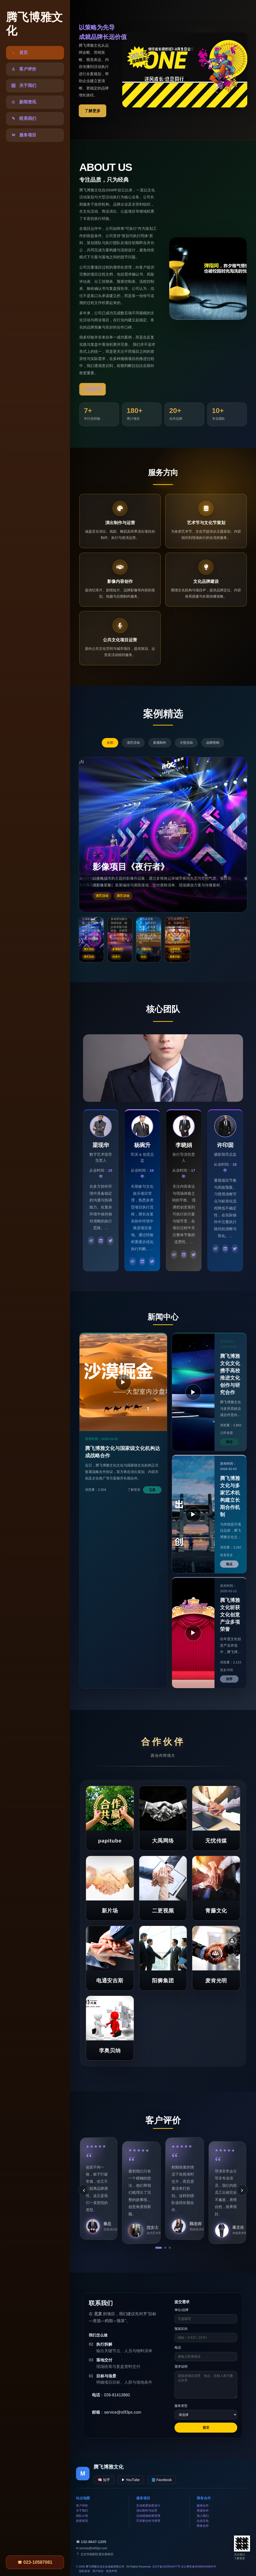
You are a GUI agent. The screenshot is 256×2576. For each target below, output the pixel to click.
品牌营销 (212, 742)
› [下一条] (242, 2190)
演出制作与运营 (146, 2510)
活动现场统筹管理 (148, 2516)
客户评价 (82, 2505)
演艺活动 (133, 742)
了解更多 (92, 111)
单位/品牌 (181, 2310)
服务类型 (181, 2406)
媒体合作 (203, 2505)
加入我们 (203, 2516)
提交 (206, 2427)
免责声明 (111, 2571)
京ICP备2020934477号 (166, 2566)
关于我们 (82, 2510)
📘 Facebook (161, 2480)
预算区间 (181, 2329)
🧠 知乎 (104, 2480)
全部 (110, 742)
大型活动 (186, 742)
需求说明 (181, 2366)
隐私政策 (84, 2571)
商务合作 (203, 2526)
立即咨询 (92, 389)
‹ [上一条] (84, 2190)
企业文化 (203, 2521)
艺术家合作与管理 (148, 2521)
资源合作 (203, 2510)
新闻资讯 (82, 2521)
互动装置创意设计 (148, 2505)
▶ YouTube (131, 2480)
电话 (177, 2347)
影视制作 (159, 742)
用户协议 (98, 2571)
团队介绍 (82, 2516)
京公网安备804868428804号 (198, 2566)
